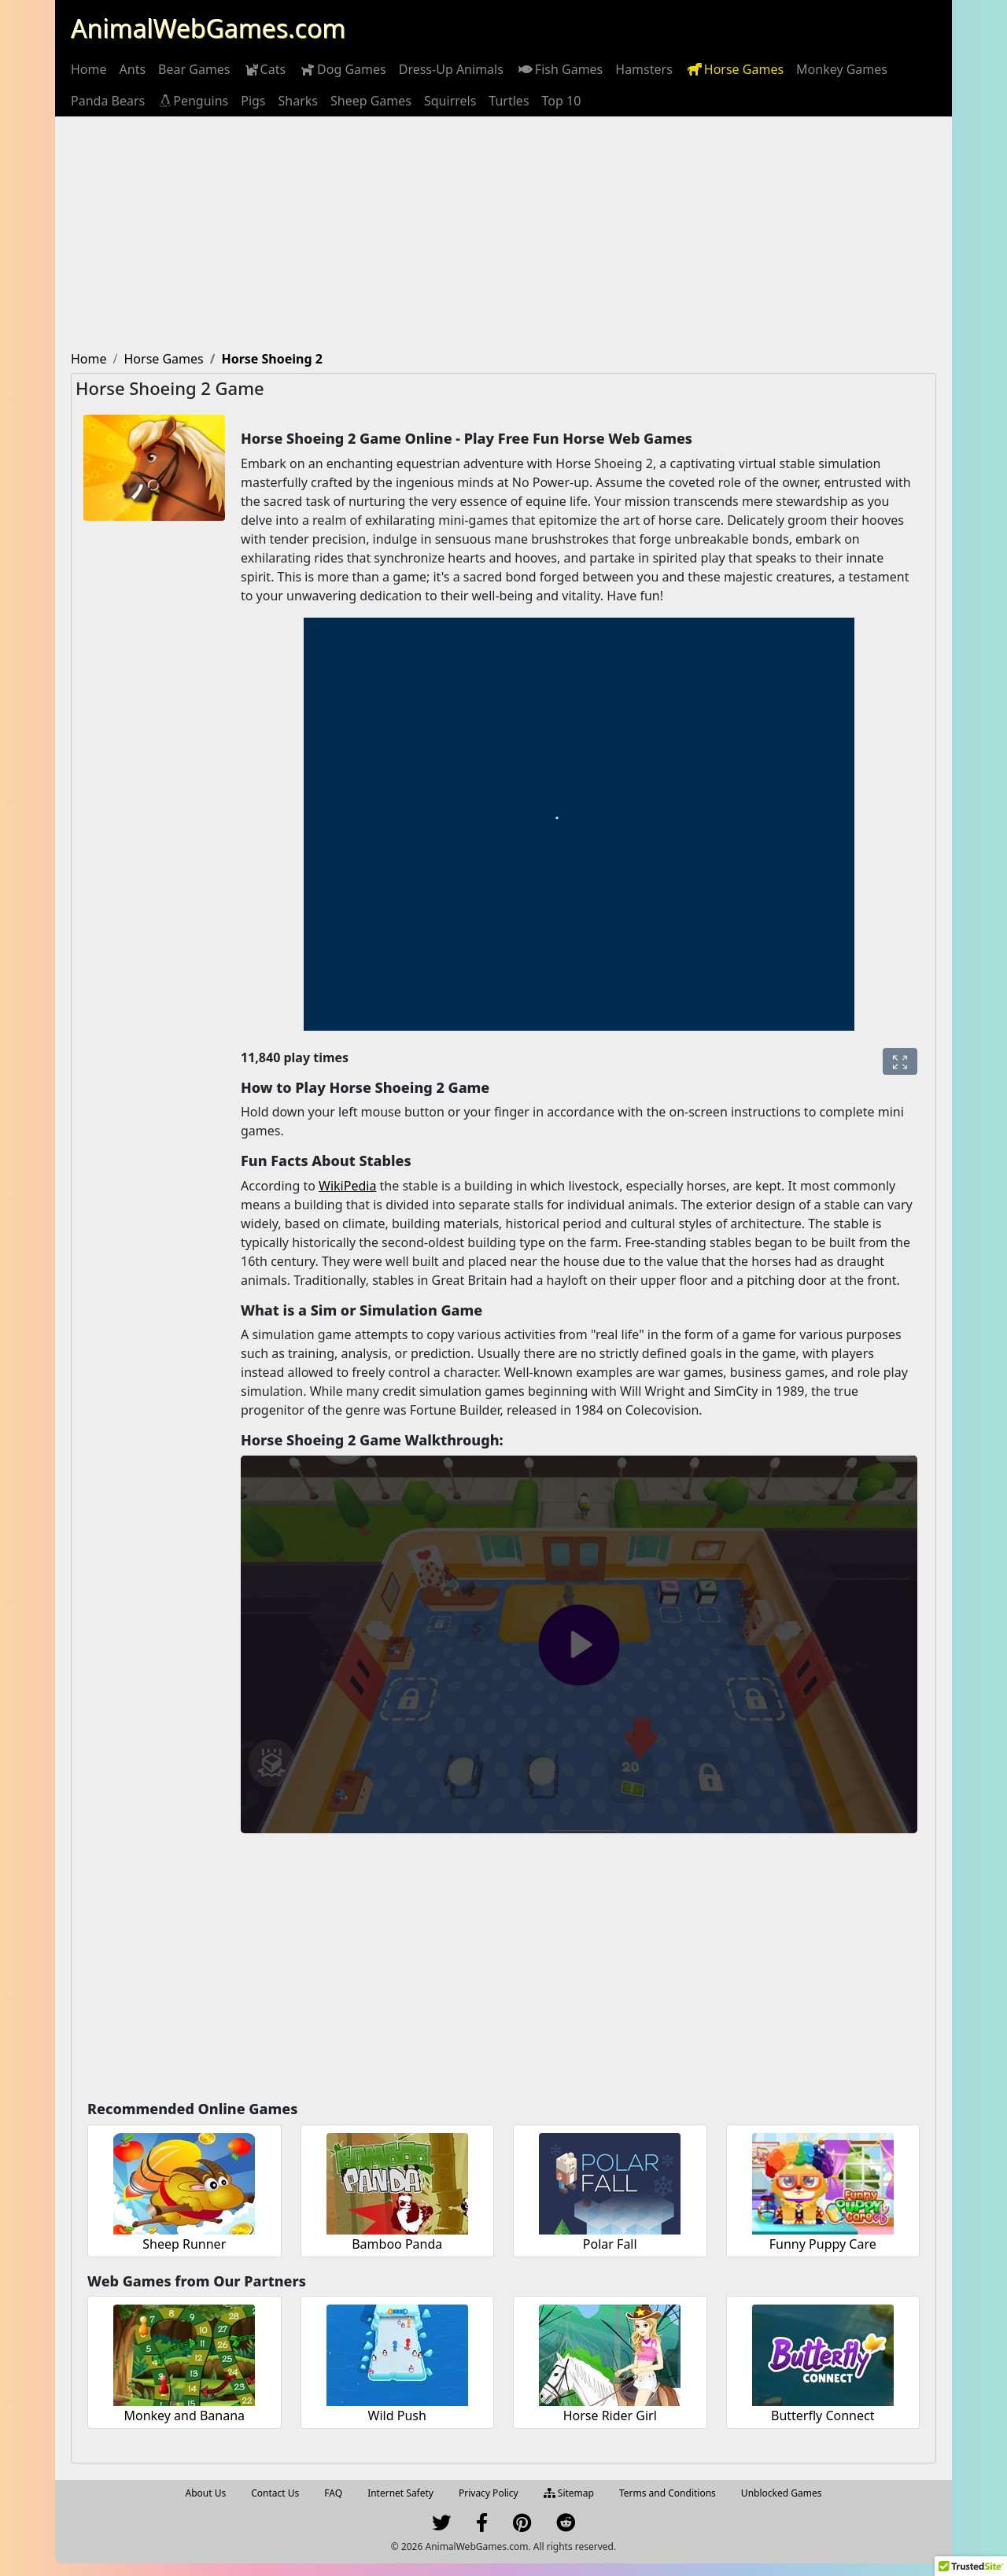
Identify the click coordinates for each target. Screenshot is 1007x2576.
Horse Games (734, 69)
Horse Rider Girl (610, 2415)
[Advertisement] (503, 234)
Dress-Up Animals (451, 69)
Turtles (509, 100)
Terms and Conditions (667, 2493)
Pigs (253, 100)
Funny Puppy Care (822, 2244)
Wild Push (397, 2415)
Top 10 (561, 100)
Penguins (192, 100)
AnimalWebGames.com (208, 28)
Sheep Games (370, 100)
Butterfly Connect (822, 2415)
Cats (264, 69)
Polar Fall (610, 2244)
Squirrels (450, 100)
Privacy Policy (488, 2493)
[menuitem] (89, 69)
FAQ (333, 2493)
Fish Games (559, 69)
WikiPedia (347, 1185)
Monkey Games (841, 69)
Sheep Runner (184, 2244)
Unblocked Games (781, 2493)
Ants (133, 69)
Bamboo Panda (397, 2244)
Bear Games (194, 69)
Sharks (298, 100)
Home (89, 69)
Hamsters (644, 69)
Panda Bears (108, 100)
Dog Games (342, 69)
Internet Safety (400, 2493)
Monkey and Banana (184, 2415)
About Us (206, 2493)
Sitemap (569, 2493)
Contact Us (275, 2493)
